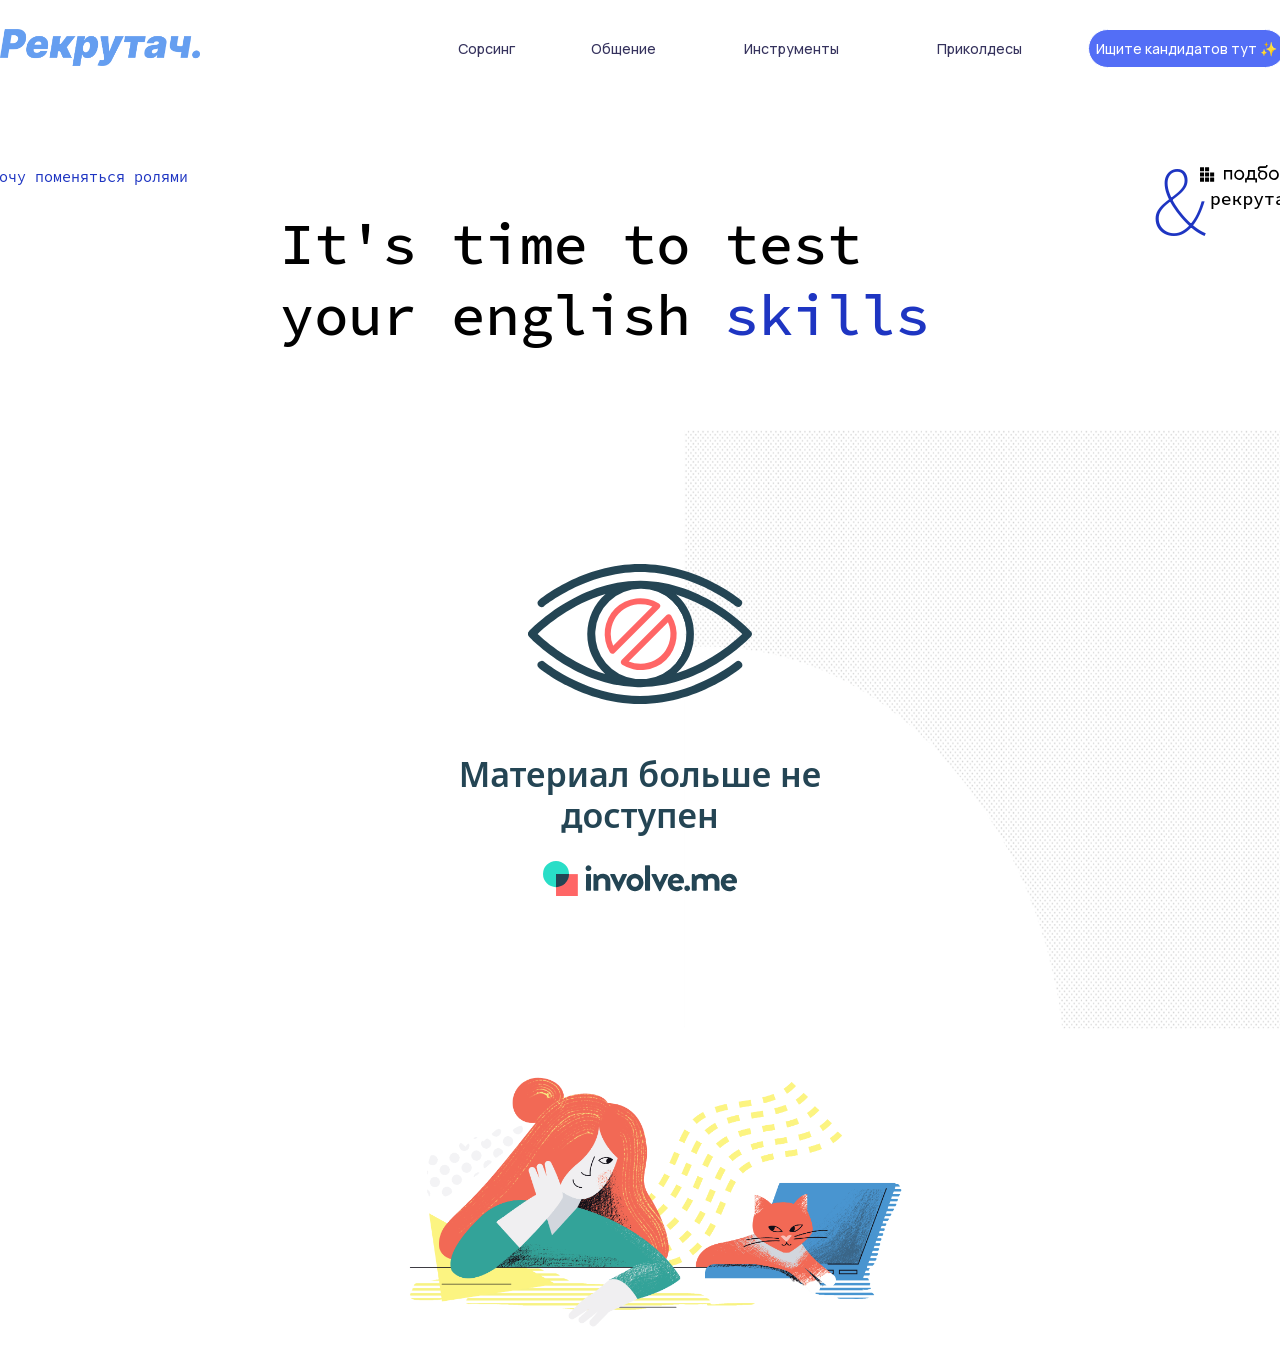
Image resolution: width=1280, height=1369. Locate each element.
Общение (623, 48)
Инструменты (791, 48)
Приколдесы (979, 48)
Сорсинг (486, 48)
